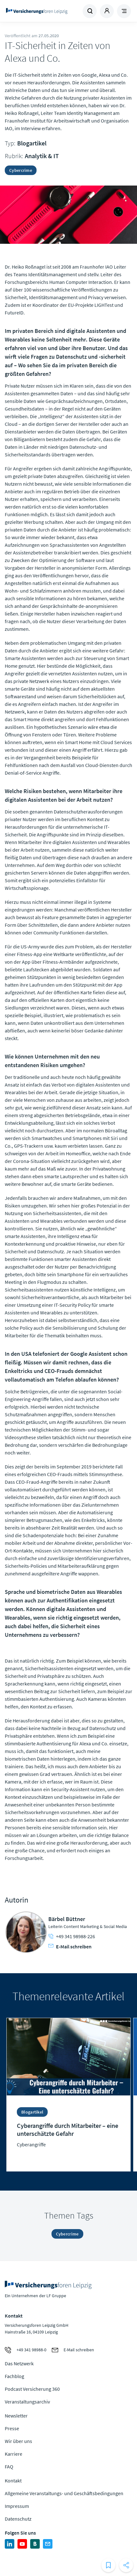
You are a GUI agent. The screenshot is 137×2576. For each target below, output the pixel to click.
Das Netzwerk (19, 2363)
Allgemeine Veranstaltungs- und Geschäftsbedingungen (64, 2493)
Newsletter (16, 2415)
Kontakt (13, 2480)
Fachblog (14, 2376)
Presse (12, 2428)
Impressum (17, 2506)
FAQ (9, 2466)
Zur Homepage (36, 11)
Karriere (13, 2454)
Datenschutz (18, 2519)
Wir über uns (18, 2441)
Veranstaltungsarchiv (27, 2401)
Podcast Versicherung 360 (32, 2389)
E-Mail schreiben (70, 1946)
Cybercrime (20, 170)
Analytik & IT (42, 156)
